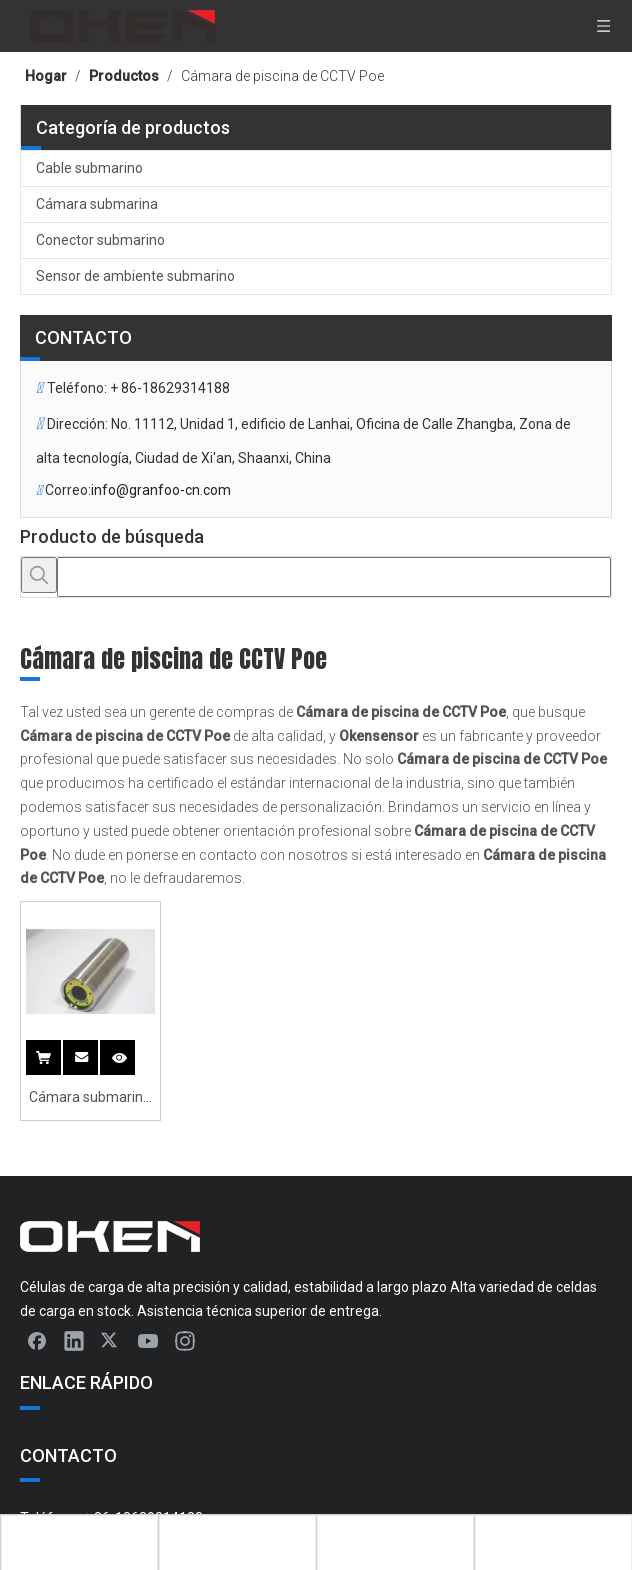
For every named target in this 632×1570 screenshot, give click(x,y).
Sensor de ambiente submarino (135, 276)
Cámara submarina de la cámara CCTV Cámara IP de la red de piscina (90, 1099)
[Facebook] (37, 1340)
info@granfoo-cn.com (161, 490)
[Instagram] (185, 1340)
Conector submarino (100, 240)
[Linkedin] (74, 1340)
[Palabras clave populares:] (39, 575)
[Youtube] (148, 1340)
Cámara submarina (97, 204)
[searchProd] (334, 577)
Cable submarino (89, 168)
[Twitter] (111, 1340)
